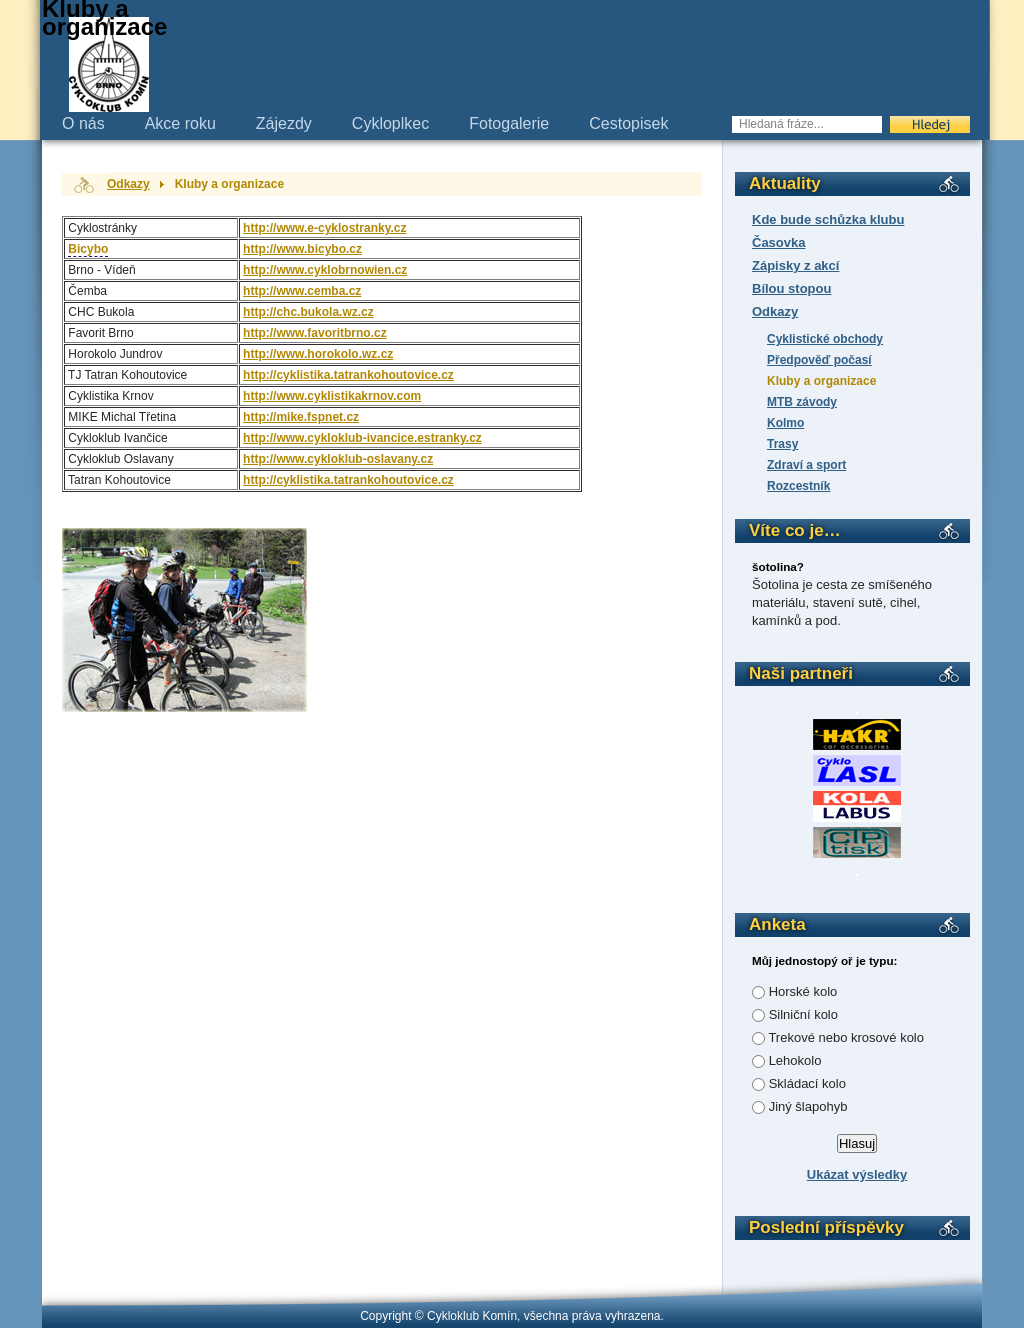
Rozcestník (798, 486)
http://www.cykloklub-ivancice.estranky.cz (362, 438)
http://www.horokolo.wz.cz (318, 354)
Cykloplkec (390, 123)
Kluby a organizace (821, 381)
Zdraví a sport (806, 465)
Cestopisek (628, 123)
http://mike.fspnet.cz (301, 417)
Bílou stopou (791, 288)
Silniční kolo (803, 1014)
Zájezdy (284, 123)
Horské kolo (803, 991)
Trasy (782, 444)
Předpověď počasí (819, 360)
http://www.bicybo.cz (302, 249)
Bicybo (88, 249)
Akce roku (180, 123)
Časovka (778, 242)
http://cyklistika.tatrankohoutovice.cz (348, 375)
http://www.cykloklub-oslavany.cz (338, 459)
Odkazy (775, 311)
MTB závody (802, 402)
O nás (83, 123)
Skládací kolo (807, 1083)
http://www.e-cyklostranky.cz (324, 228)
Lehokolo (795, 1060)
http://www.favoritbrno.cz (315, 333)
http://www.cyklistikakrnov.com (332, 396)
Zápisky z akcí (795, 265)
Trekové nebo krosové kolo (846, 1037)
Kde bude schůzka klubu (828, 219)
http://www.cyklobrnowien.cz (325, 270)
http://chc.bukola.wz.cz (308, 312)
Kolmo (785, 423)
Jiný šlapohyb (808, 1106)
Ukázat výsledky (857, 1174)
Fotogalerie (509, 123)
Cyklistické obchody (825, 339)
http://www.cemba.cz (302, 291)
